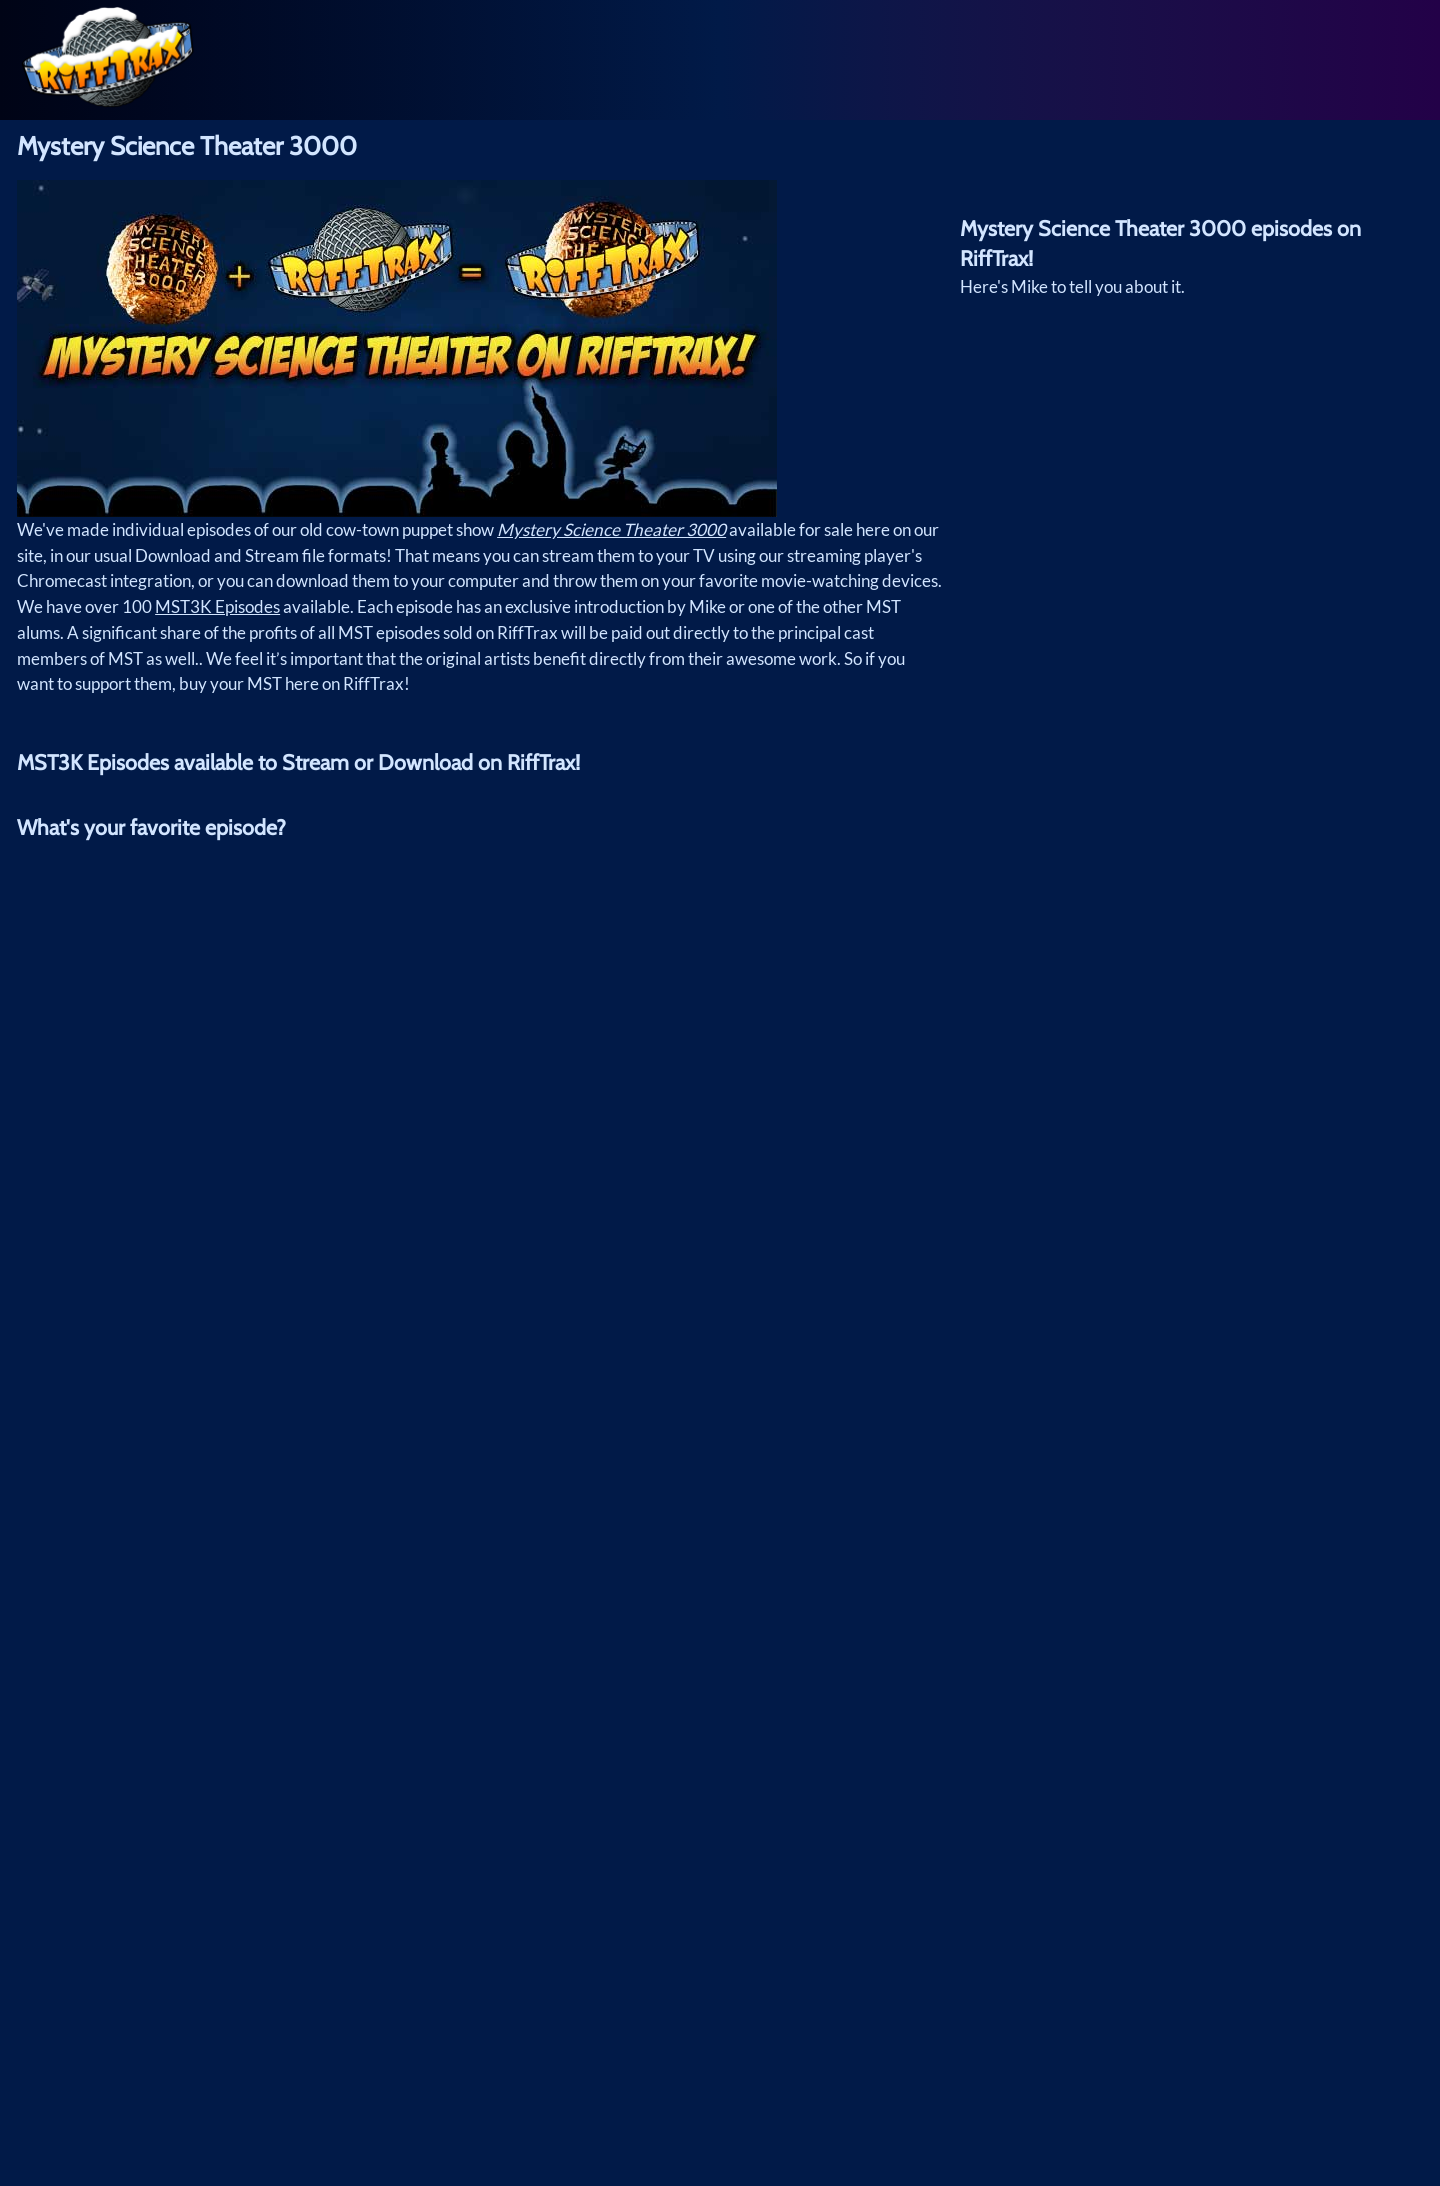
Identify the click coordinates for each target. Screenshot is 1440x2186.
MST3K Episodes (217, 606)
